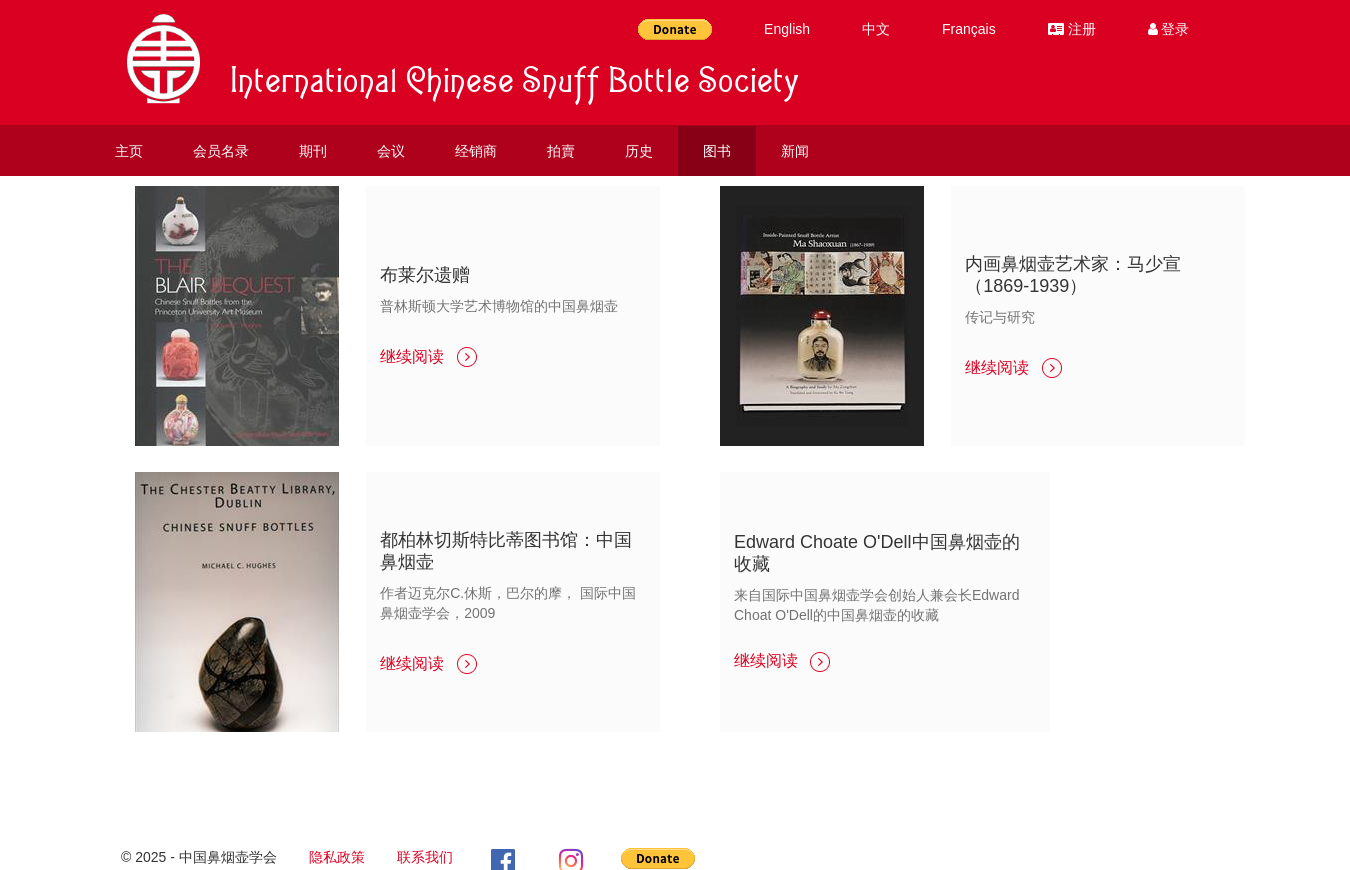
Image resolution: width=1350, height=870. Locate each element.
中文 (876, 29)
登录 (1169, 29)
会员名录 (221, 151)
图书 (717, 151)
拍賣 (561, 151)
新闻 (795, 151)
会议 (391, 151)
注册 (1072, 29)
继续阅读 (428, 356)
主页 (129, 151)
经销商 (476, 151)
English (787, 29)
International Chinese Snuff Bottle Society (515, 85)
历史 (639, 151)
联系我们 (425, 857)
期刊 (313, 151)
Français (969, 29)
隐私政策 (337, 857)
